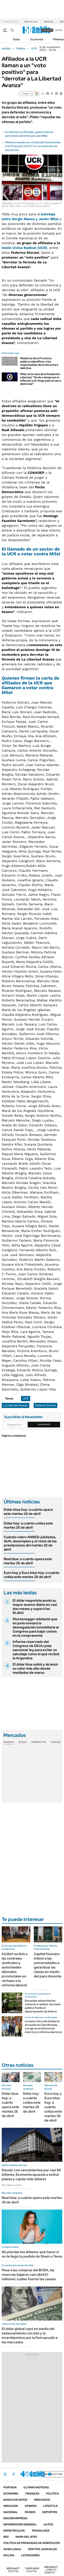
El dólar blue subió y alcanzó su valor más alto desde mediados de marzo (35, 1668)
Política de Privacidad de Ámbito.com (31, 2543)
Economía (36, 39)
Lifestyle (50, 2506)
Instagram (22, 2474)
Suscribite (44, 1424)
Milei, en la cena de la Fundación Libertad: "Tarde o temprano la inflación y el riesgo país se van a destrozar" (40, 379)
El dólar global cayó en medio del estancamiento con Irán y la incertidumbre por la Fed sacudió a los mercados (30, 2335)
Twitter (5, 2474)
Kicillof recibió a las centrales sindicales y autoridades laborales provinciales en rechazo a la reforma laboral (14, 1969)
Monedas (8, 1742)
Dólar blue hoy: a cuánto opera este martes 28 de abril (28, 1511)
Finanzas (32, 2493)
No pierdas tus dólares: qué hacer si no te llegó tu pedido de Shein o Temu (32, 2254)
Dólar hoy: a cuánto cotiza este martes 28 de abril (28, 1525)
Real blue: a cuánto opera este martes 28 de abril (28, 1561)
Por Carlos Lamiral (11, 2185)
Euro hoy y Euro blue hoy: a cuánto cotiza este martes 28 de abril (31, 1574)
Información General (20, 2524)
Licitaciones (30, 2555)
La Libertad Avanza (15, 1405)
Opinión (31, 2506)
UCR (34, 48)
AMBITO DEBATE (51, 2569)
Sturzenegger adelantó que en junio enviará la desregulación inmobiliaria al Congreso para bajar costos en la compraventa (36, 1627)
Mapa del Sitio (26, 2537)
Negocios (10, 2506)
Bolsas (23, 1742)
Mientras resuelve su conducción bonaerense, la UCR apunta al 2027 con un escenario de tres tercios (33, 146)
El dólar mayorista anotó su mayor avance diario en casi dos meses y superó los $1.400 (35, 1606)
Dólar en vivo (30, 21)
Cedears (56, 1742)
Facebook (14, 2474)
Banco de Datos (15, 2500)
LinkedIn (31, 2474)
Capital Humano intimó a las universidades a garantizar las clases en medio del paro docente (47, 1965)
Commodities (38, 1742)
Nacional (10, 2512)
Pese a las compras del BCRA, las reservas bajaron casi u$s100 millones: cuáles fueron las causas (29, 2274)
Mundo (30, 2512)
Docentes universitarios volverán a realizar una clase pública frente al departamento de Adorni (43, 2006)
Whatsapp (49, 2474)
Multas (8, 2555)
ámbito (6, 48)
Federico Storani (45, 1405)
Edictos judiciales (42, 2549)
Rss (6, 2537)
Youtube (40, 2474)
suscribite (47, 30)
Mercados (42, 2500)
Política (20, 48)
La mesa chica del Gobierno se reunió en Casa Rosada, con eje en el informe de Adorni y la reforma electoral (43, 2026)
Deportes (49, 2512)
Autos (48, 2524)
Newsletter (53, 2474)
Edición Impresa (15, 2518)
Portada (10, 2487)
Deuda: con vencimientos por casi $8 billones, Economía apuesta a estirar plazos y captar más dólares (31, 2174)
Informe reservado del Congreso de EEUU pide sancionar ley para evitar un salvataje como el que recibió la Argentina (36, 1649)
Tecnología (41, 2530)
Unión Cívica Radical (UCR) (24, 248)
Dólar (16, 39)
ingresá (58, 30)
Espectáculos (14, 2530)
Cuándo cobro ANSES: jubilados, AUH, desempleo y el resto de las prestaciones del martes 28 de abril (30, 1543)
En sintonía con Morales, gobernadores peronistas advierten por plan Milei (29, 134)
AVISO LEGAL (12, 2549)
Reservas (48, 21)
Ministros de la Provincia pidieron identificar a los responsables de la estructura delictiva (39, 363)
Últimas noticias (36, 2487)
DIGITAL (13, 2570)
